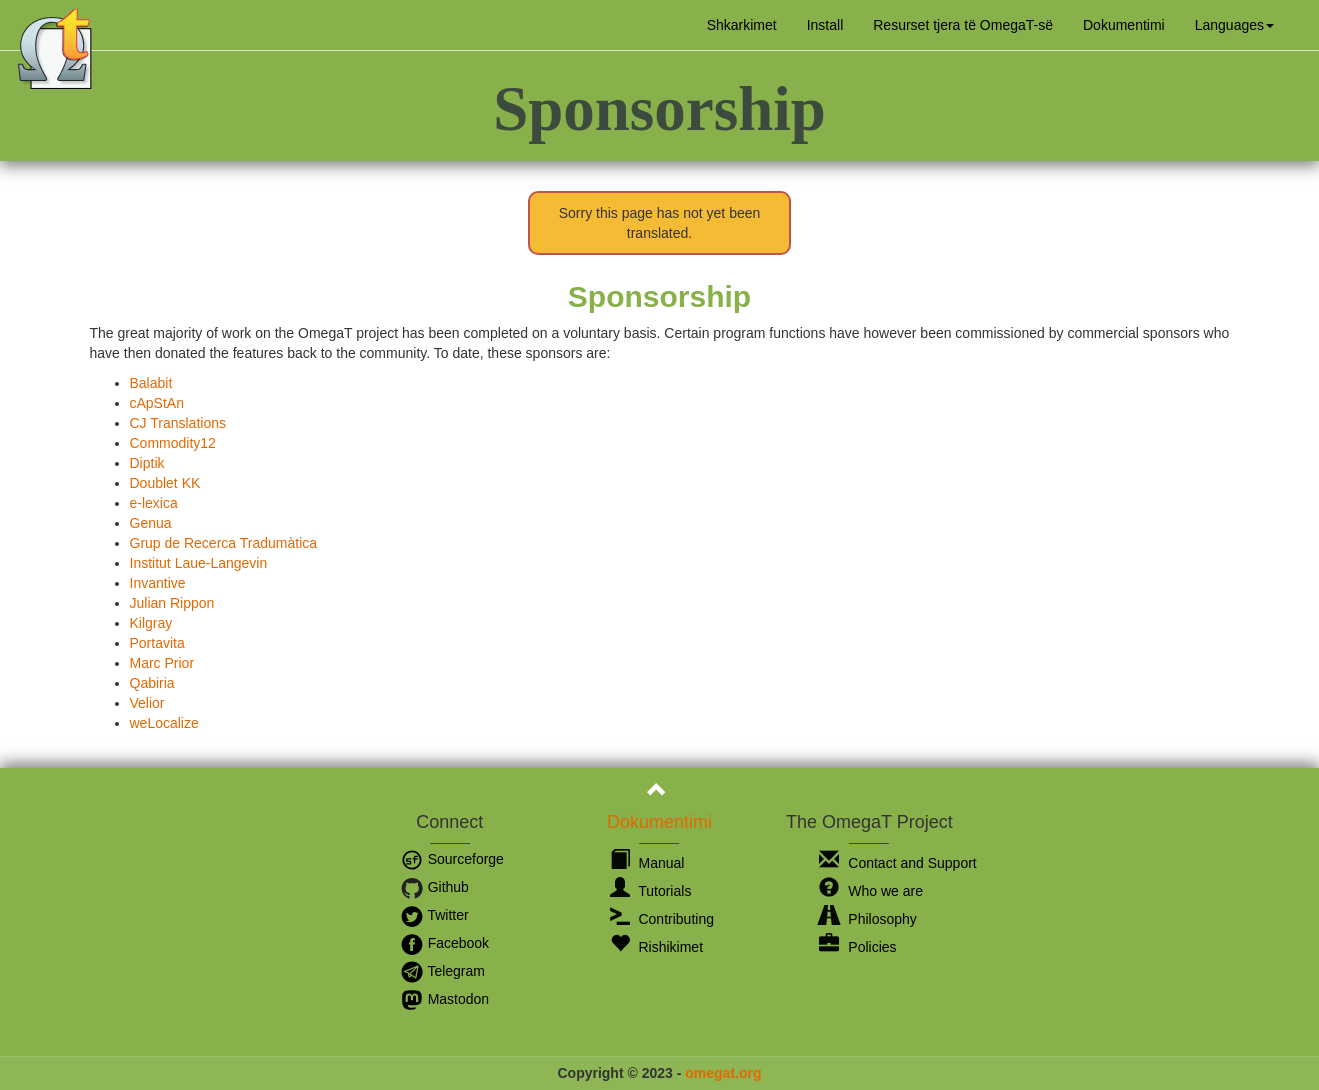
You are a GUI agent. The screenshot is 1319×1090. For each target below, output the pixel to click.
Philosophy (867, 919)
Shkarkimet (742, 25)
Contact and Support (897, 863)
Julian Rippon (172, 603)
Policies (857, 947)
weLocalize (164, 723)
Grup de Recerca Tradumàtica (224, 543)
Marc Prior (162, 663)
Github (434, 887)
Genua (151, 523)
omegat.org (723, 1073)
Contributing (662, 919)
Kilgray (151, 623)
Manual (647, 863)
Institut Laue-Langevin (199, 563)
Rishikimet (656, 947)
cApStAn (157, 403)
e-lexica (154, 503)
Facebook (444, 943)
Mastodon (444, 999)
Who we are (871, 891)
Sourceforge (452, 859)
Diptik (147, 463)
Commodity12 (173, 443)
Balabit (151, 383)
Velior (147, 703)
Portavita (157, 643)
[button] (1234, 25)
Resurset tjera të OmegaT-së (963, 25)
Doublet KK (165, 483)
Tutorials (651, 891)
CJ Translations (178, 423)
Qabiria (152, 683)
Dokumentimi (1124, 25)
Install (825, 25)
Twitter (434, 915)
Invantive (158, 583)
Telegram (442, 971)
